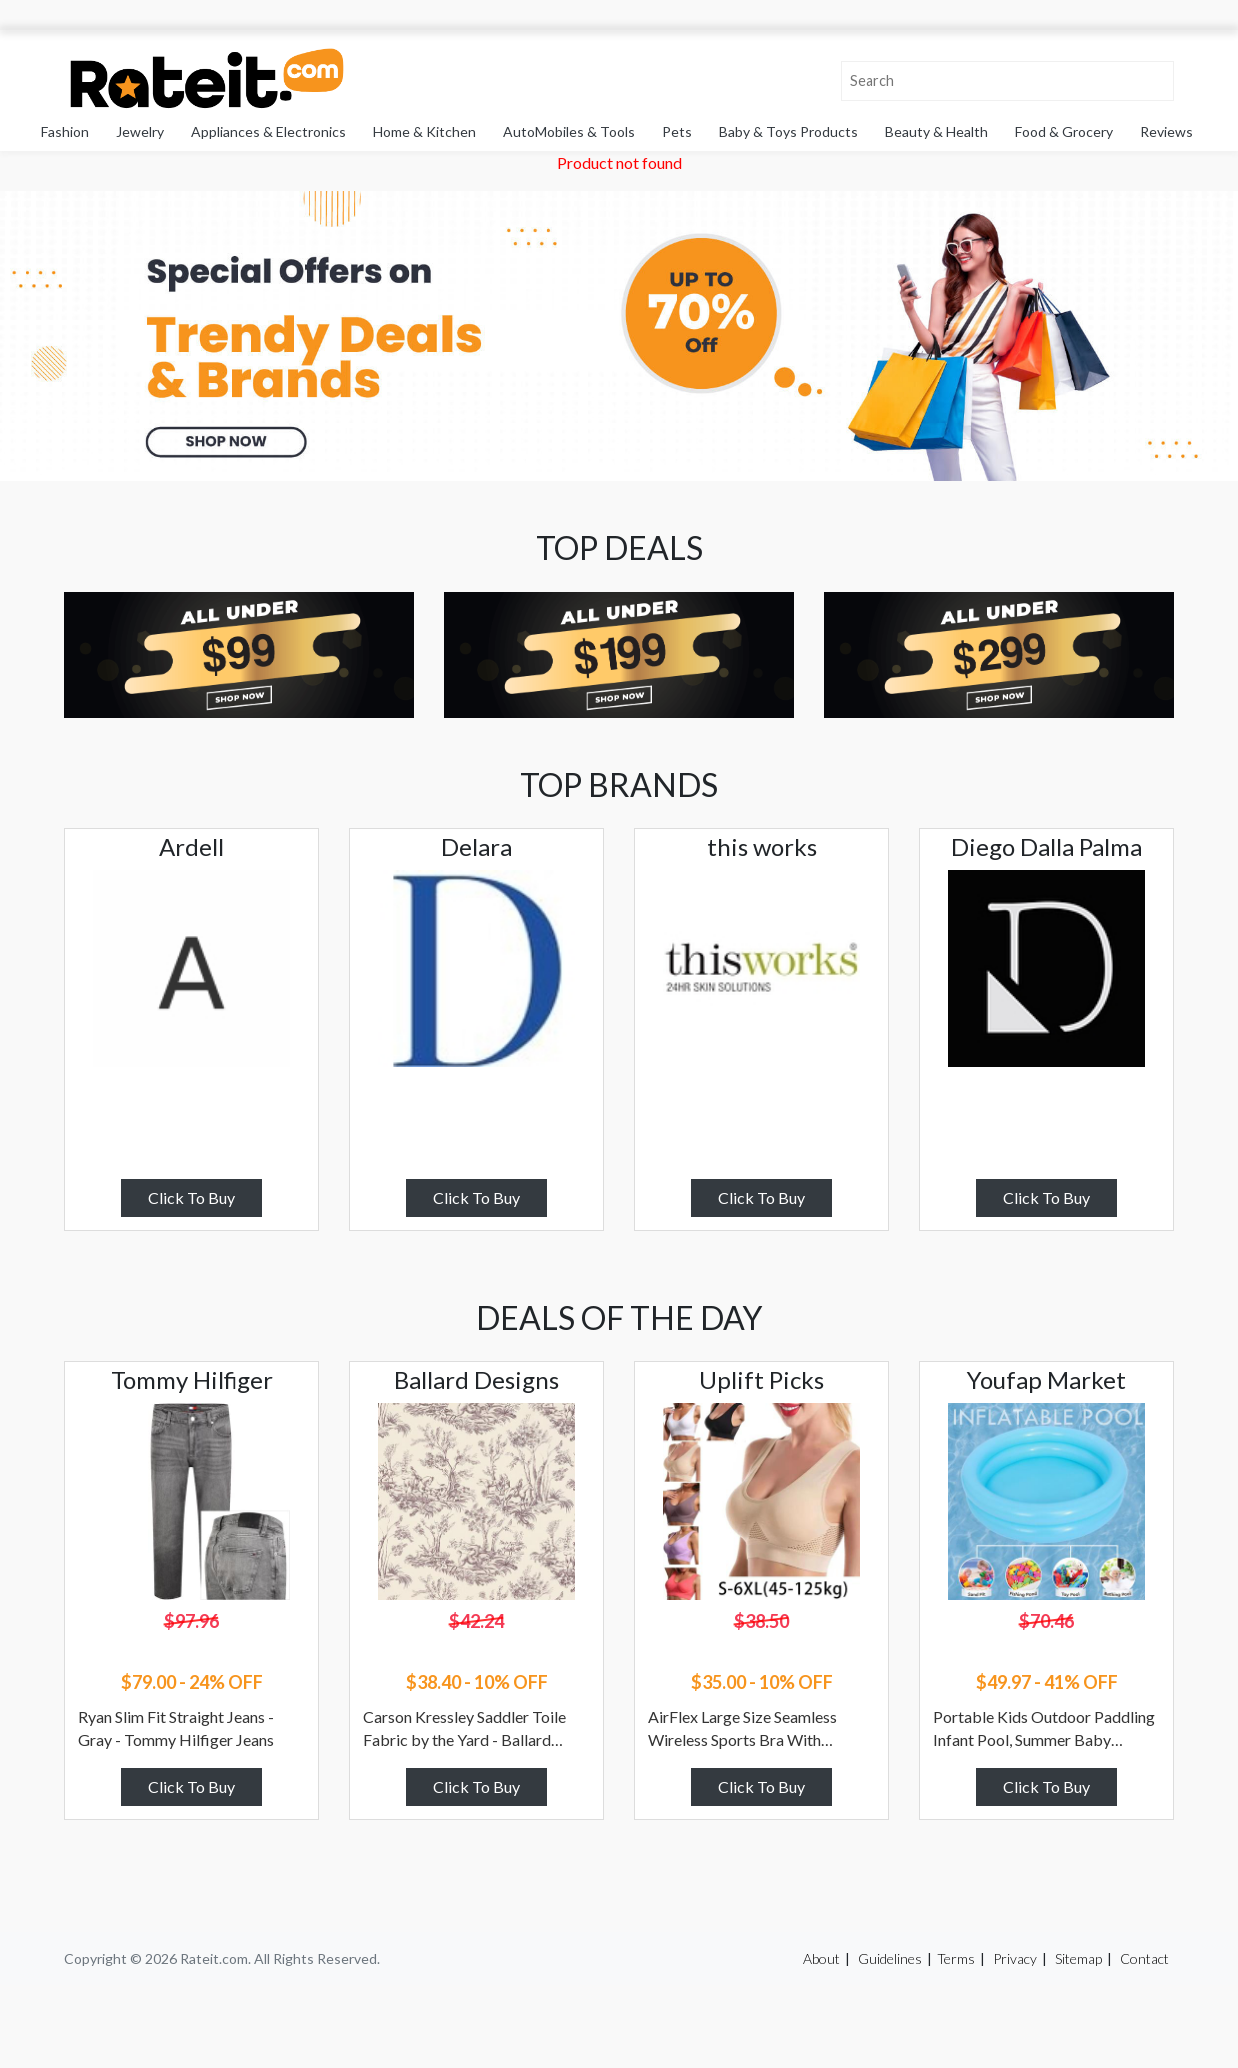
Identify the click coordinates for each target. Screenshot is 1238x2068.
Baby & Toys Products (788, 131)
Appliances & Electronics (268, 131)
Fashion (65, 131)
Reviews (1166, 131)
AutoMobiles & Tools (569, 131)
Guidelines (890, 1958)
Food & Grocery (1064, 131)
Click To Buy (191, 1197)
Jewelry (140, 131)
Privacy (1015, 1958)
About (821, 1958)
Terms (956, 1958)
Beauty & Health (936, 131)
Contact (1144, 1958)
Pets (677, 131)
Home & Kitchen (424, 131)
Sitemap (1078, 1958)
